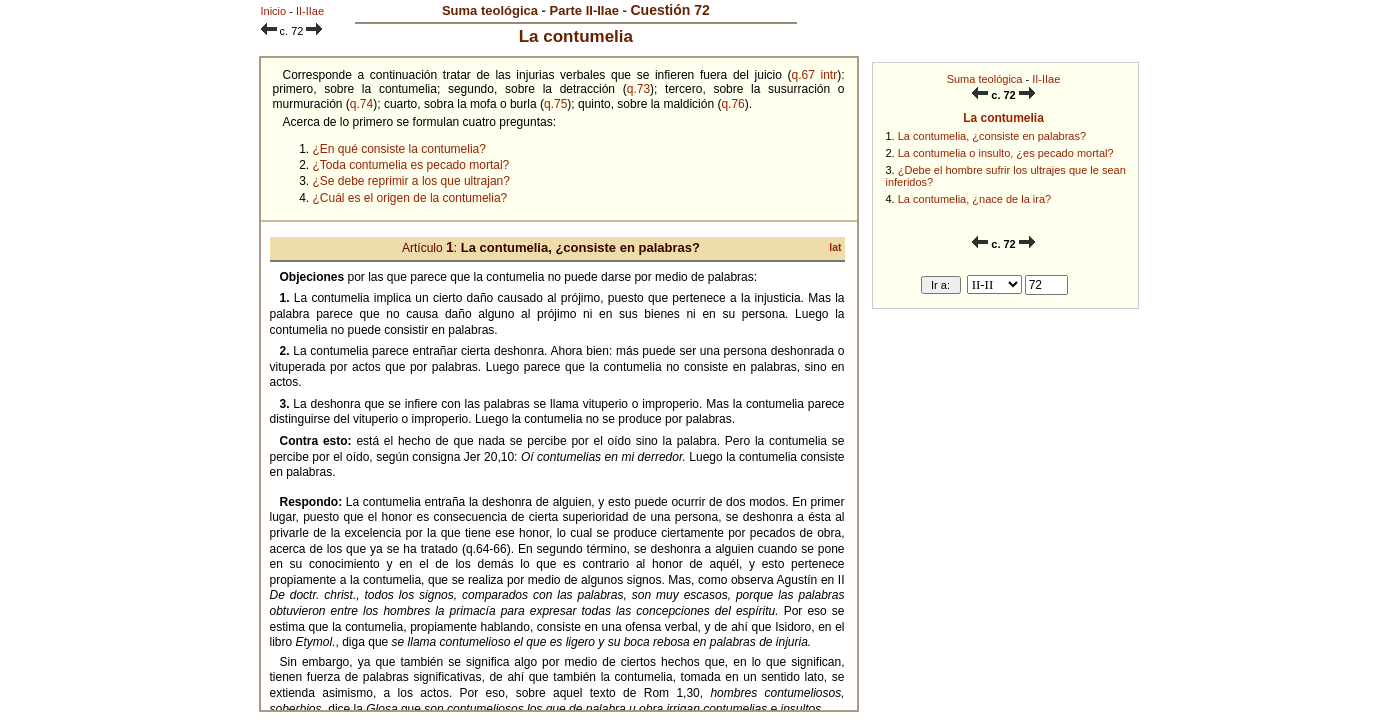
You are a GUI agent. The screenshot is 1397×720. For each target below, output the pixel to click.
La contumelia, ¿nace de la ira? (974, 199)
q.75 (555, 104)
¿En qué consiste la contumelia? (399, 149)
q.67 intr (815, 75)
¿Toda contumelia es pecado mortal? (411, 165)
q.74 (361, 104)
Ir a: (940, 285)
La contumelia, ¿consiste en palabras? (992, 136)
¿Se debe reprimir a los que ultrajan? (411, 181)
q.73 (638, 89)
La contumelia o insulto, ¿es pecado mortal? (1006, 153)
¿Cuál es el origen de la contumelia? (410, 198)
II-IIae (1046, 79)
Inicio (274, 11)
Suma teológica (985, 79)
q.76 (732, 104)
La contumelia (1003, 118)
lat (835, 247)
